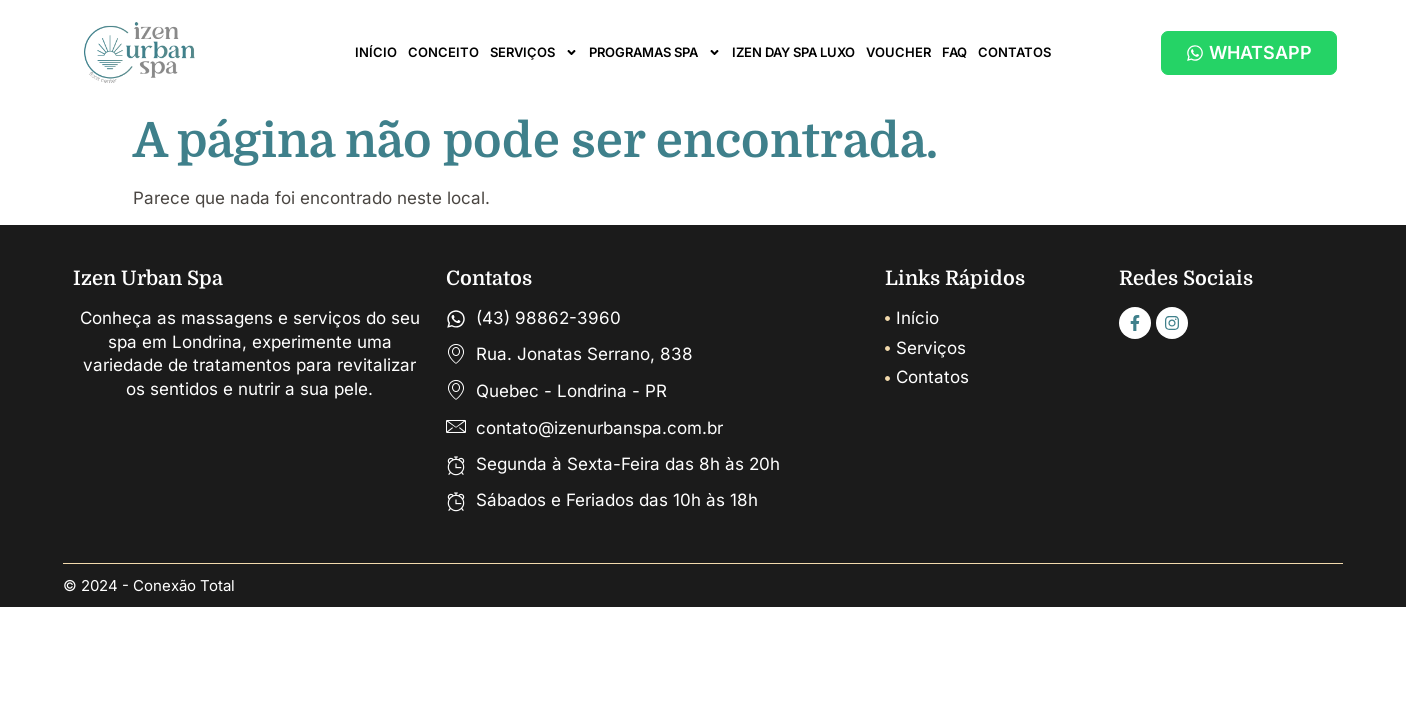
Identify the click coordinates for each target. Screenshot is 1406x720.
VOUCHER (898, 52)
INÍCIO (376, 52)
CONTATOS (1014, 52)
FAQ (954, 52)
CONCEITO (443, 52)
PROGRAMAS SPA (655, 52)
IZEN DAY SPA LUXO (793, 52)
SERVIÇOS (534, 52)
